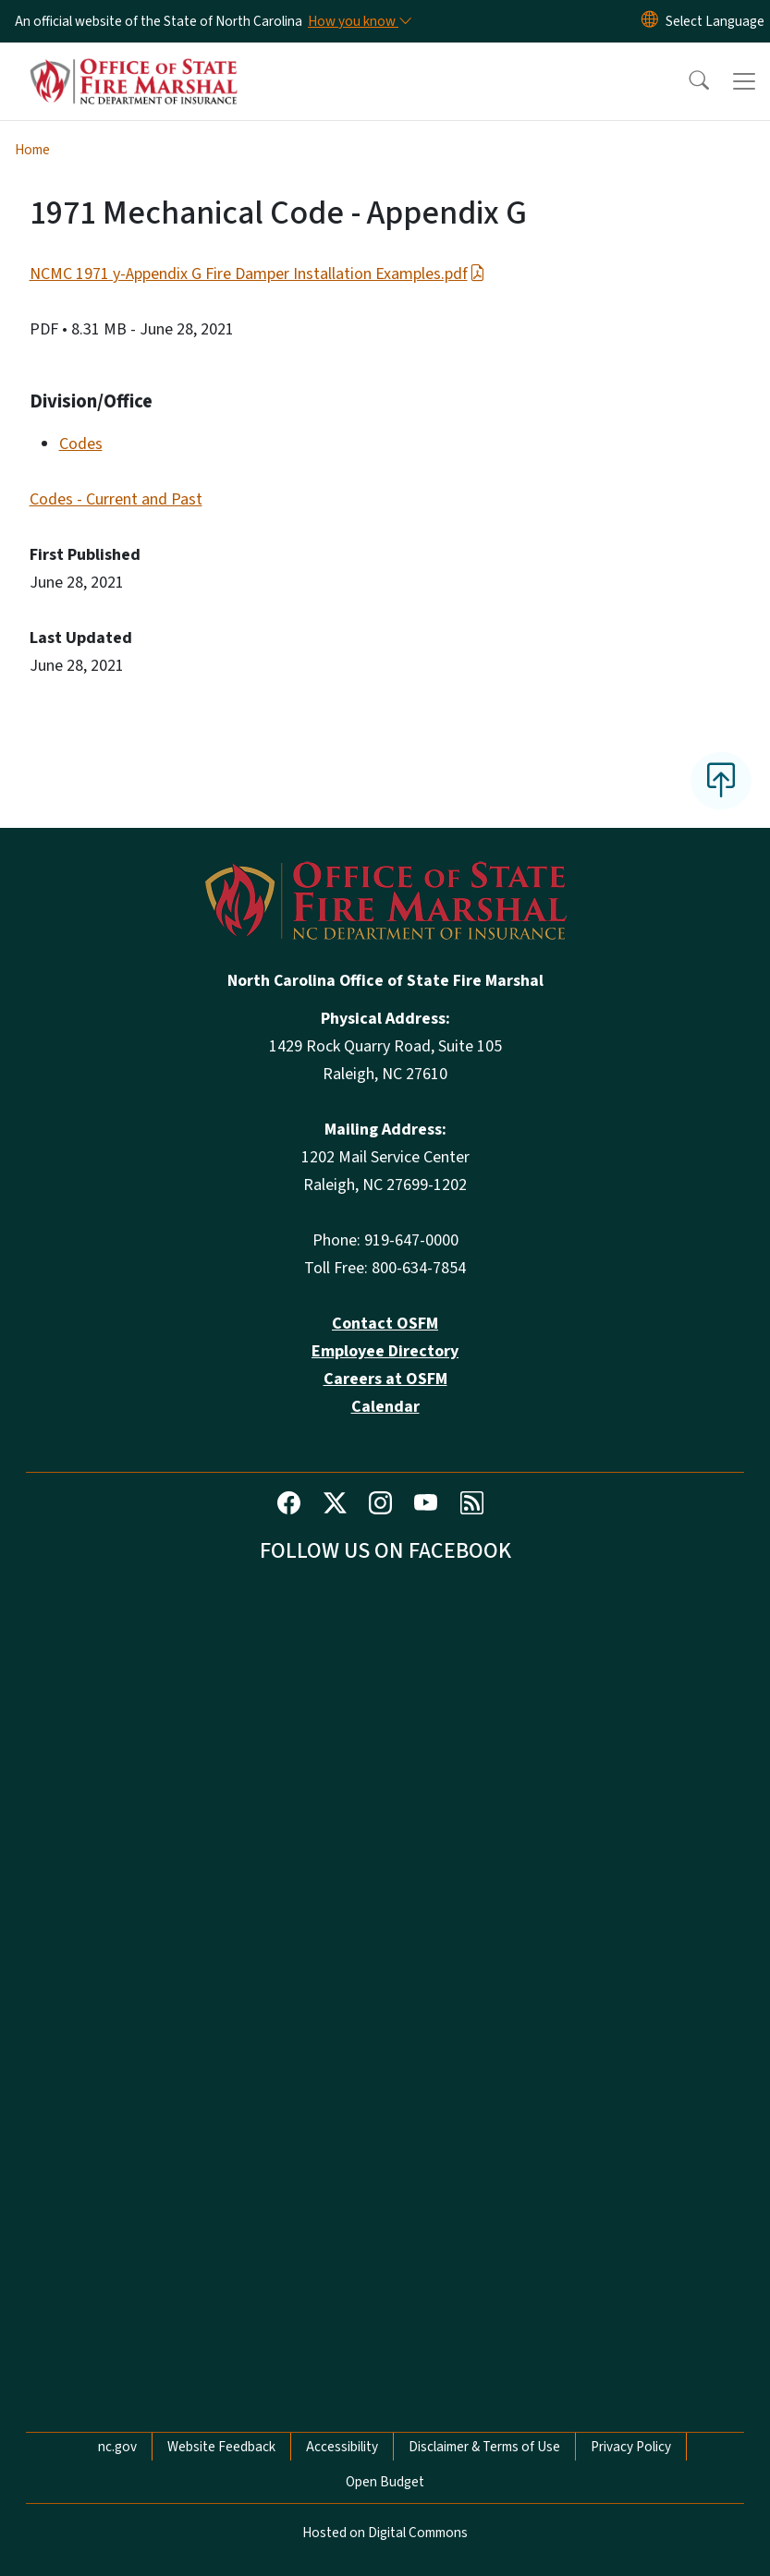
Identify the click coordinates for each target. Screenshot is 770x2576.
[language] (715, 21)
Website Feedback (221, 2446)
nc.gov (117, 2446)
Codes (81, 444)
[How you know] (358, 21)
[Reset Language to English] (650, 21)
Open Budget (385, 2482)
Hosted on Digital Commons (385, 2532)
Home (32, 150)
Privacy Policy (631, 2446)
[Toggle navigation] (744, 81)
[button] (687, 81)
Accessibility (342, 2446)
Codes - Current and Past (116, 499)
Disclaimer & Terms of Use (484, 2446)
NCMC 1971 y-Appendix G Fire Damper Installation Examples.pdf (257, 274)
